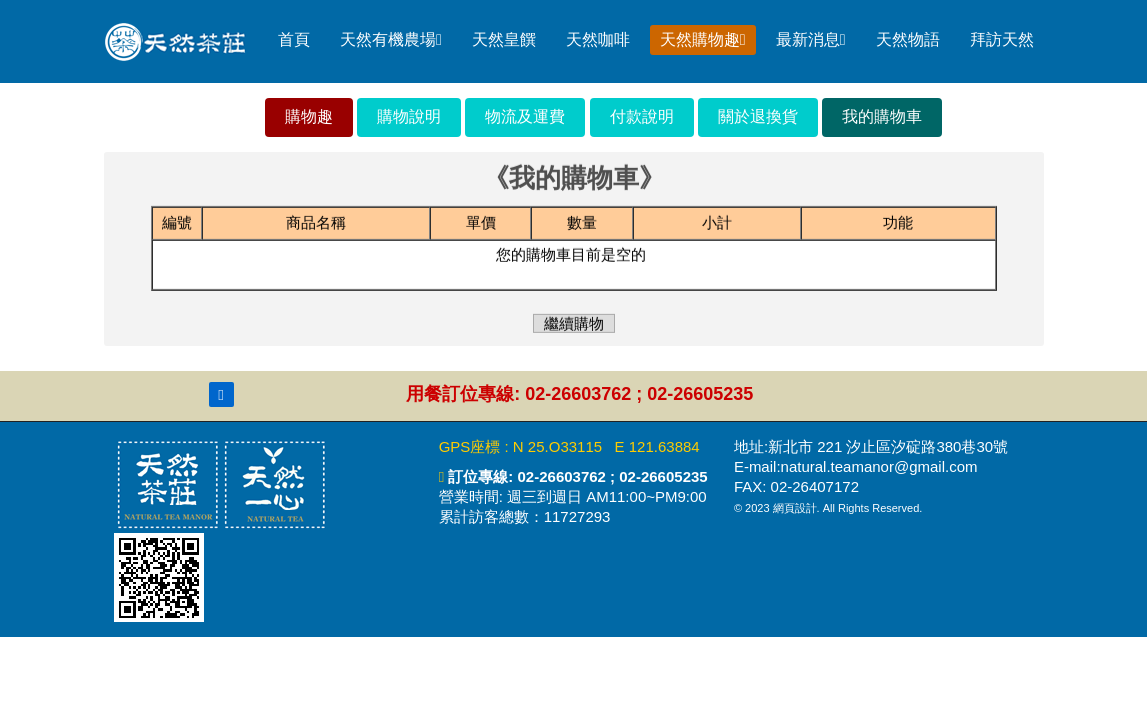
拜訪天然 (1002, 39)
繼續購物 (574, 322)
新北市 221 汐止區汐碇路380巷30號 (888, 446)
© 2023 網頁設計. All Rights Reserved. (828, 508)
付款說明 (642, 116)
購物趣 (309, 116)
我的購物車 (882, 116)
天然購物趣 (703, 39)
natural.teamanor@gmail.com (879, 466)
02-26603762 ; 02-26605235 (610, 476)
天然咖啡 (598, 39)
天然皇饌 (504, 39)
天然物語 (908, 39)
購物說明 (409, 116)
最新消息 (811, 39)
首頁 (294, 39)
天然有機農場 (391, 39)
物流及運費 (525, 116)
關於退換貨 (758, 116)
